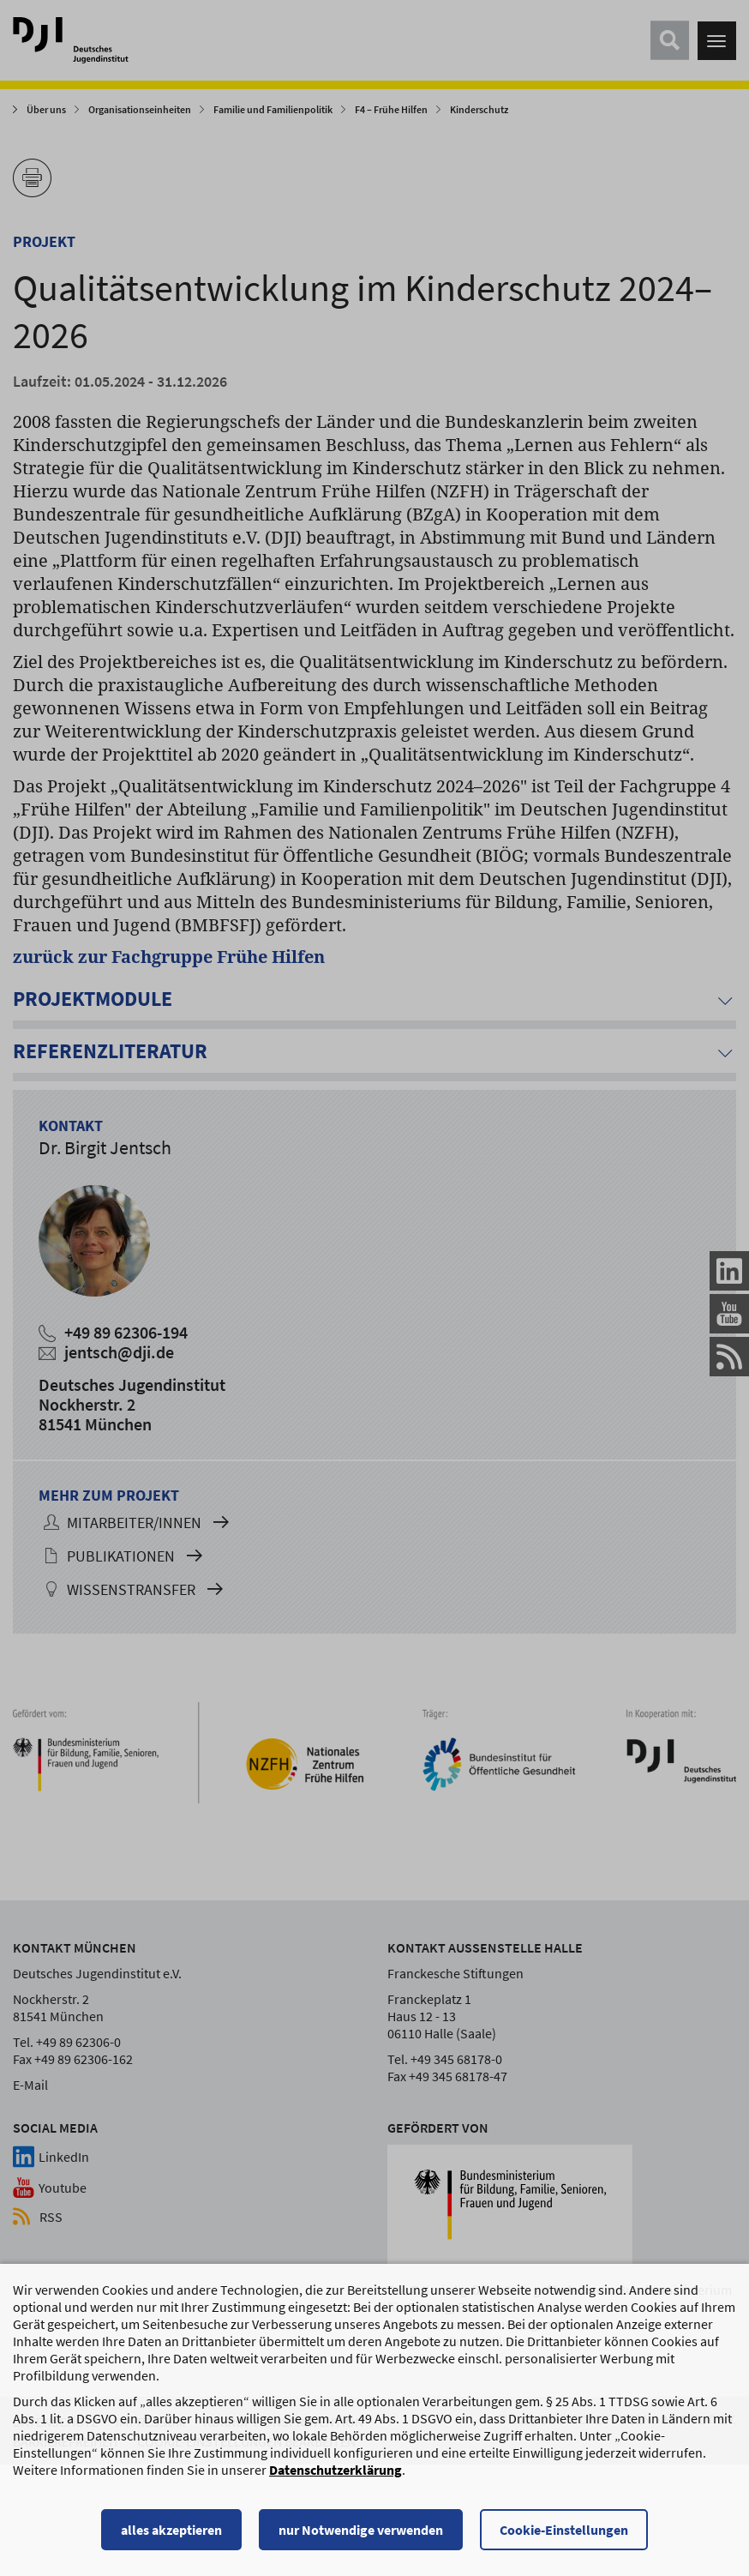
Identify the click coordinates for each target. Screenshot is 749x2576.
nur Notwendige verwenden (361, 2537)
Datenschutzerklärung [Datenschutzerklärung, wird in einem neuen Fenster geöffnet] (335, 2477)
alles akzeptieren (171, 2537)
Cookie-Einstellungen (564, 2537)
